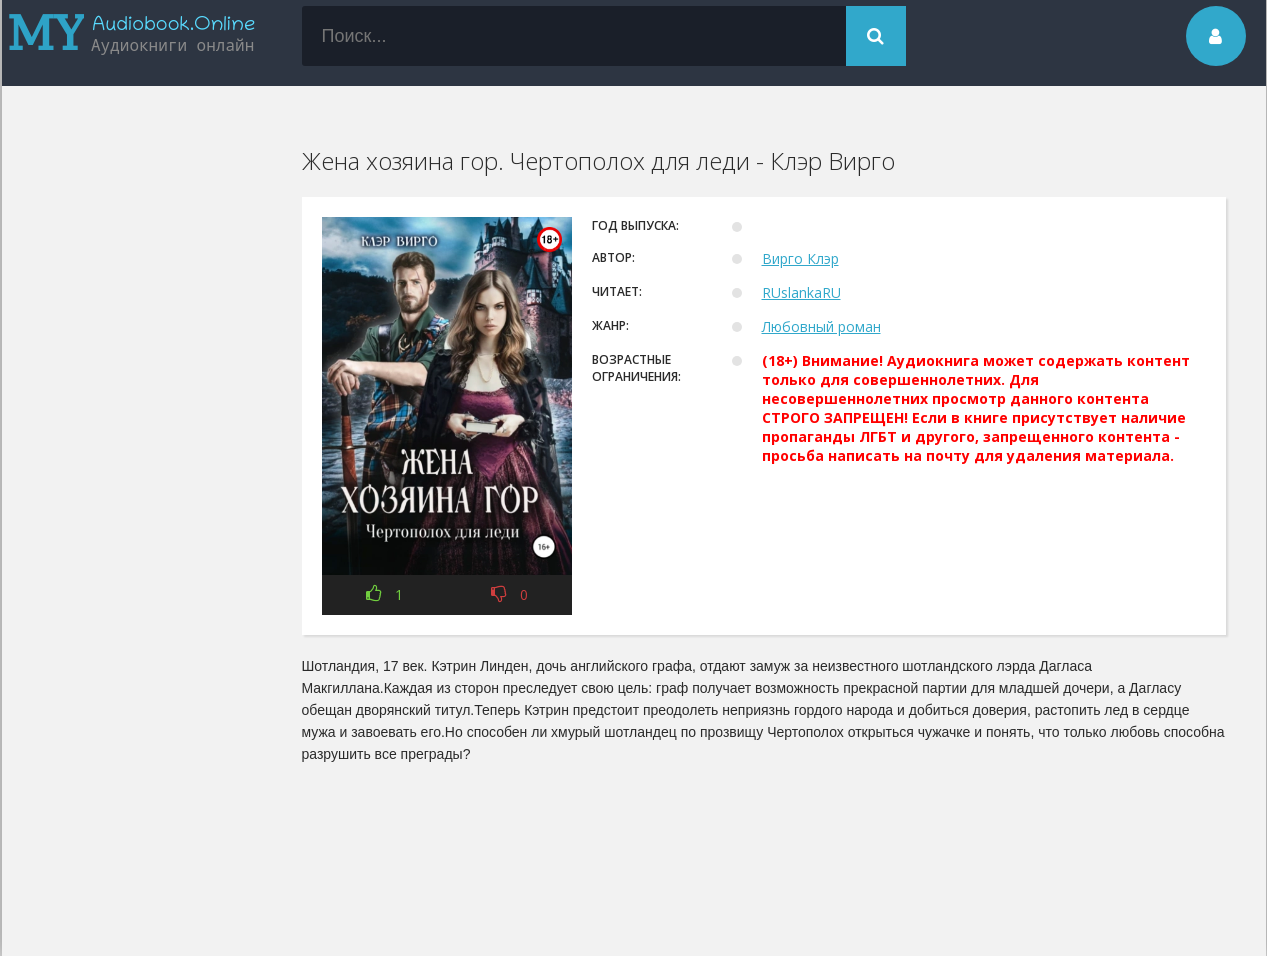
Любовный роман (821, 326)
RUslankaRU (801, 292)
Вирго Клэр (800, 258)
